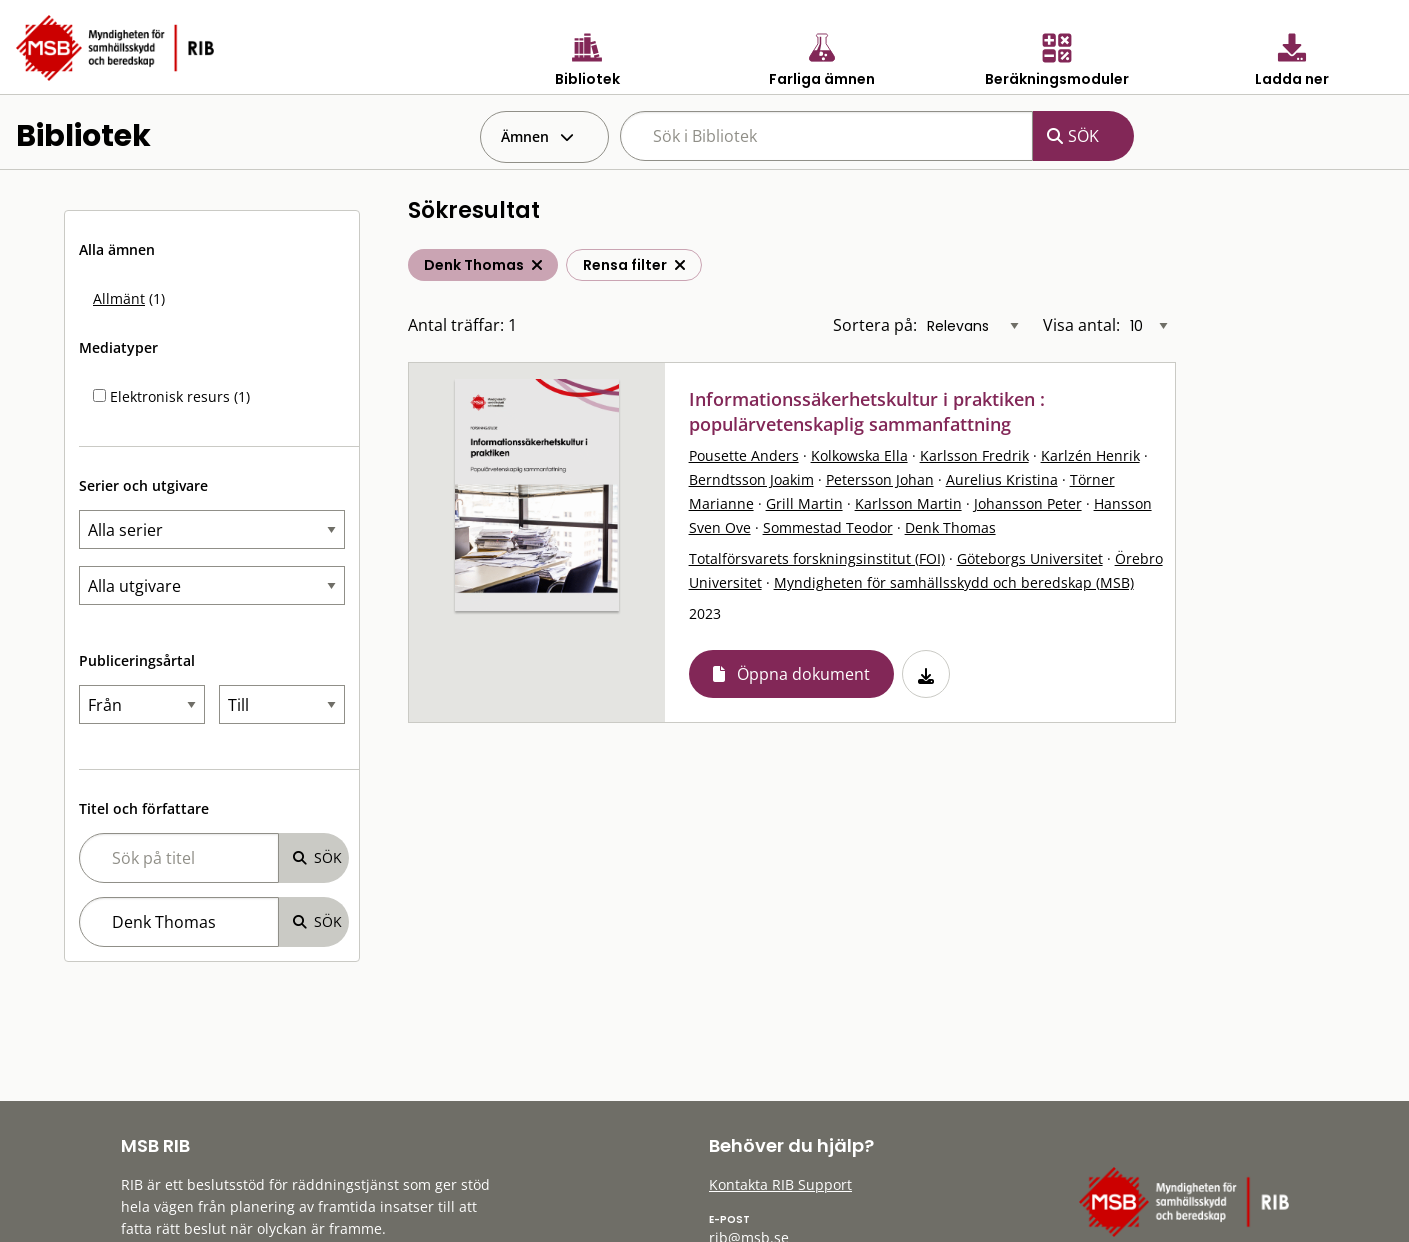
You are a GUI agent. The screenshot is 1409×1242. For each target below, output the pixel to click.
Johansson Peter (1028, 503)
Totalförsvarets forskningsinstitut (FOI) (817, 558)
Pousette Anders (744, 455)
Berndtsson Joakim (751, 479)
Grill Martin (804, 503)
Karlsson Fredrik (974, 455)
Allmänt (119, 298)
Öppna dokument (803, 674)
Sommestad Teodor (828, 527)
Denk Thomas (950, 527)
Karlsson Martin (908, 503)
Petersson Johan (880, 479)
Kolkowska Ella (859, 455)
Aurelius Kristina (1002, 479)
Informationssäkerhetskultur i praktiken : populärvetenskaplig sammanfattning (867, 411)
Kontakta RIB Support (780, 1184)
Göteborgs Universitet (1030, 558)
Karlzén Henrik (1090, 455)
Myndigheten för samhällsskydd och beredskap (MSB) (954, 582)
